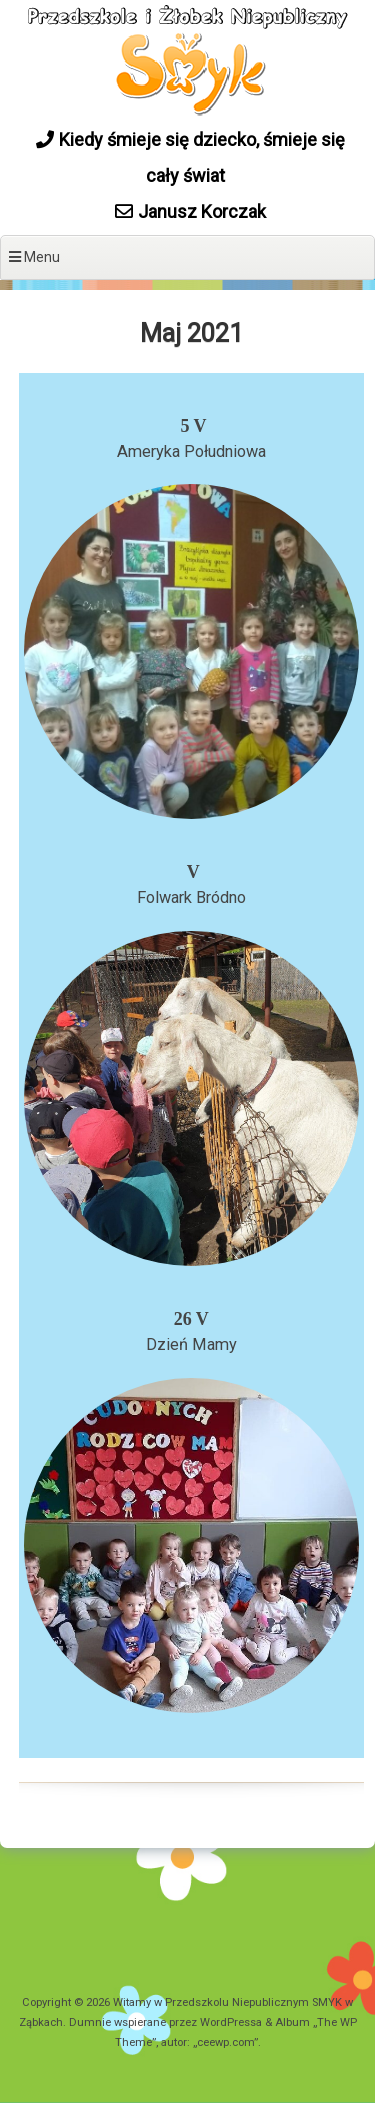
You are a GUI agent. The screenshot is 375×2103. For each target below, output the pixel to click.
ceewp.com (225, 2042)
